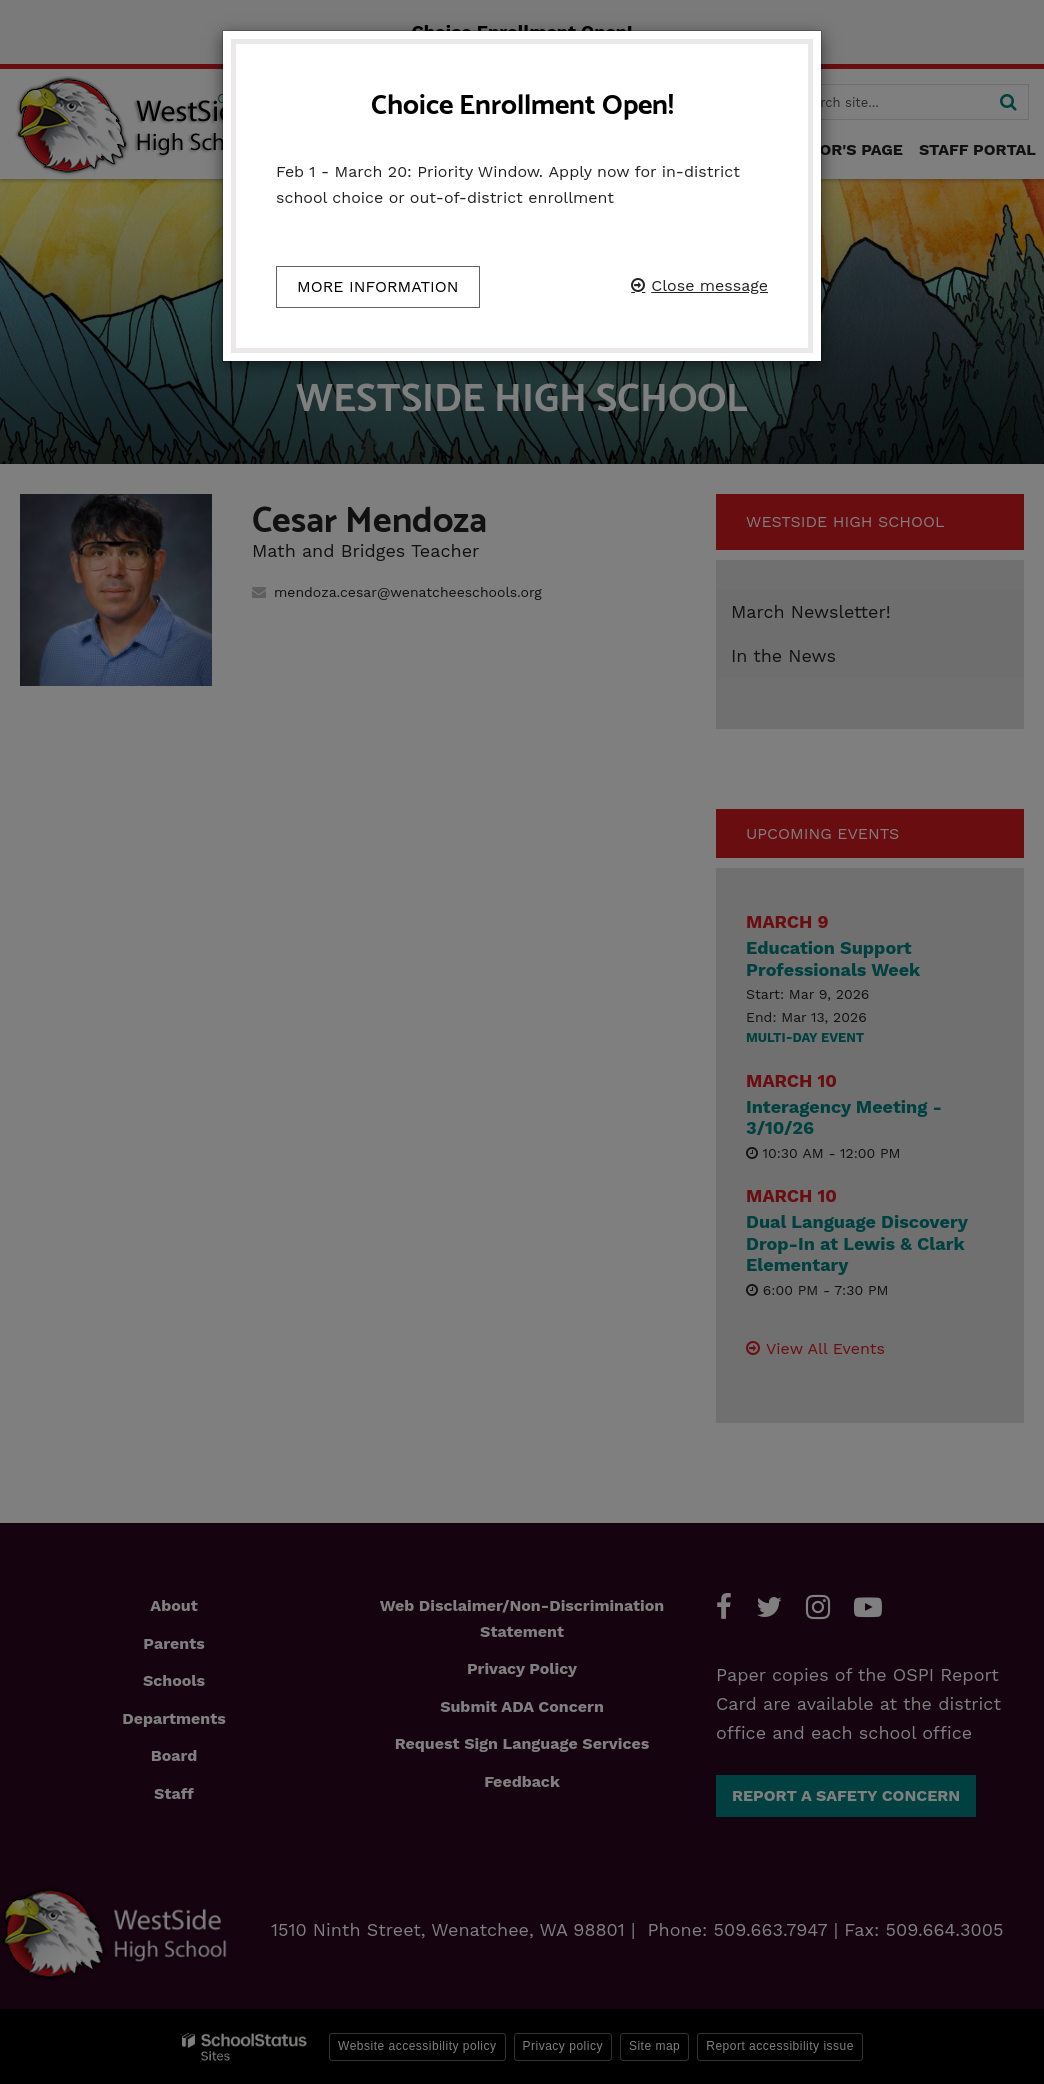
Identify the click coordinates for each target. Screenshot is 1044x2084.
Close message (709, 285)
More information (378, 286)
